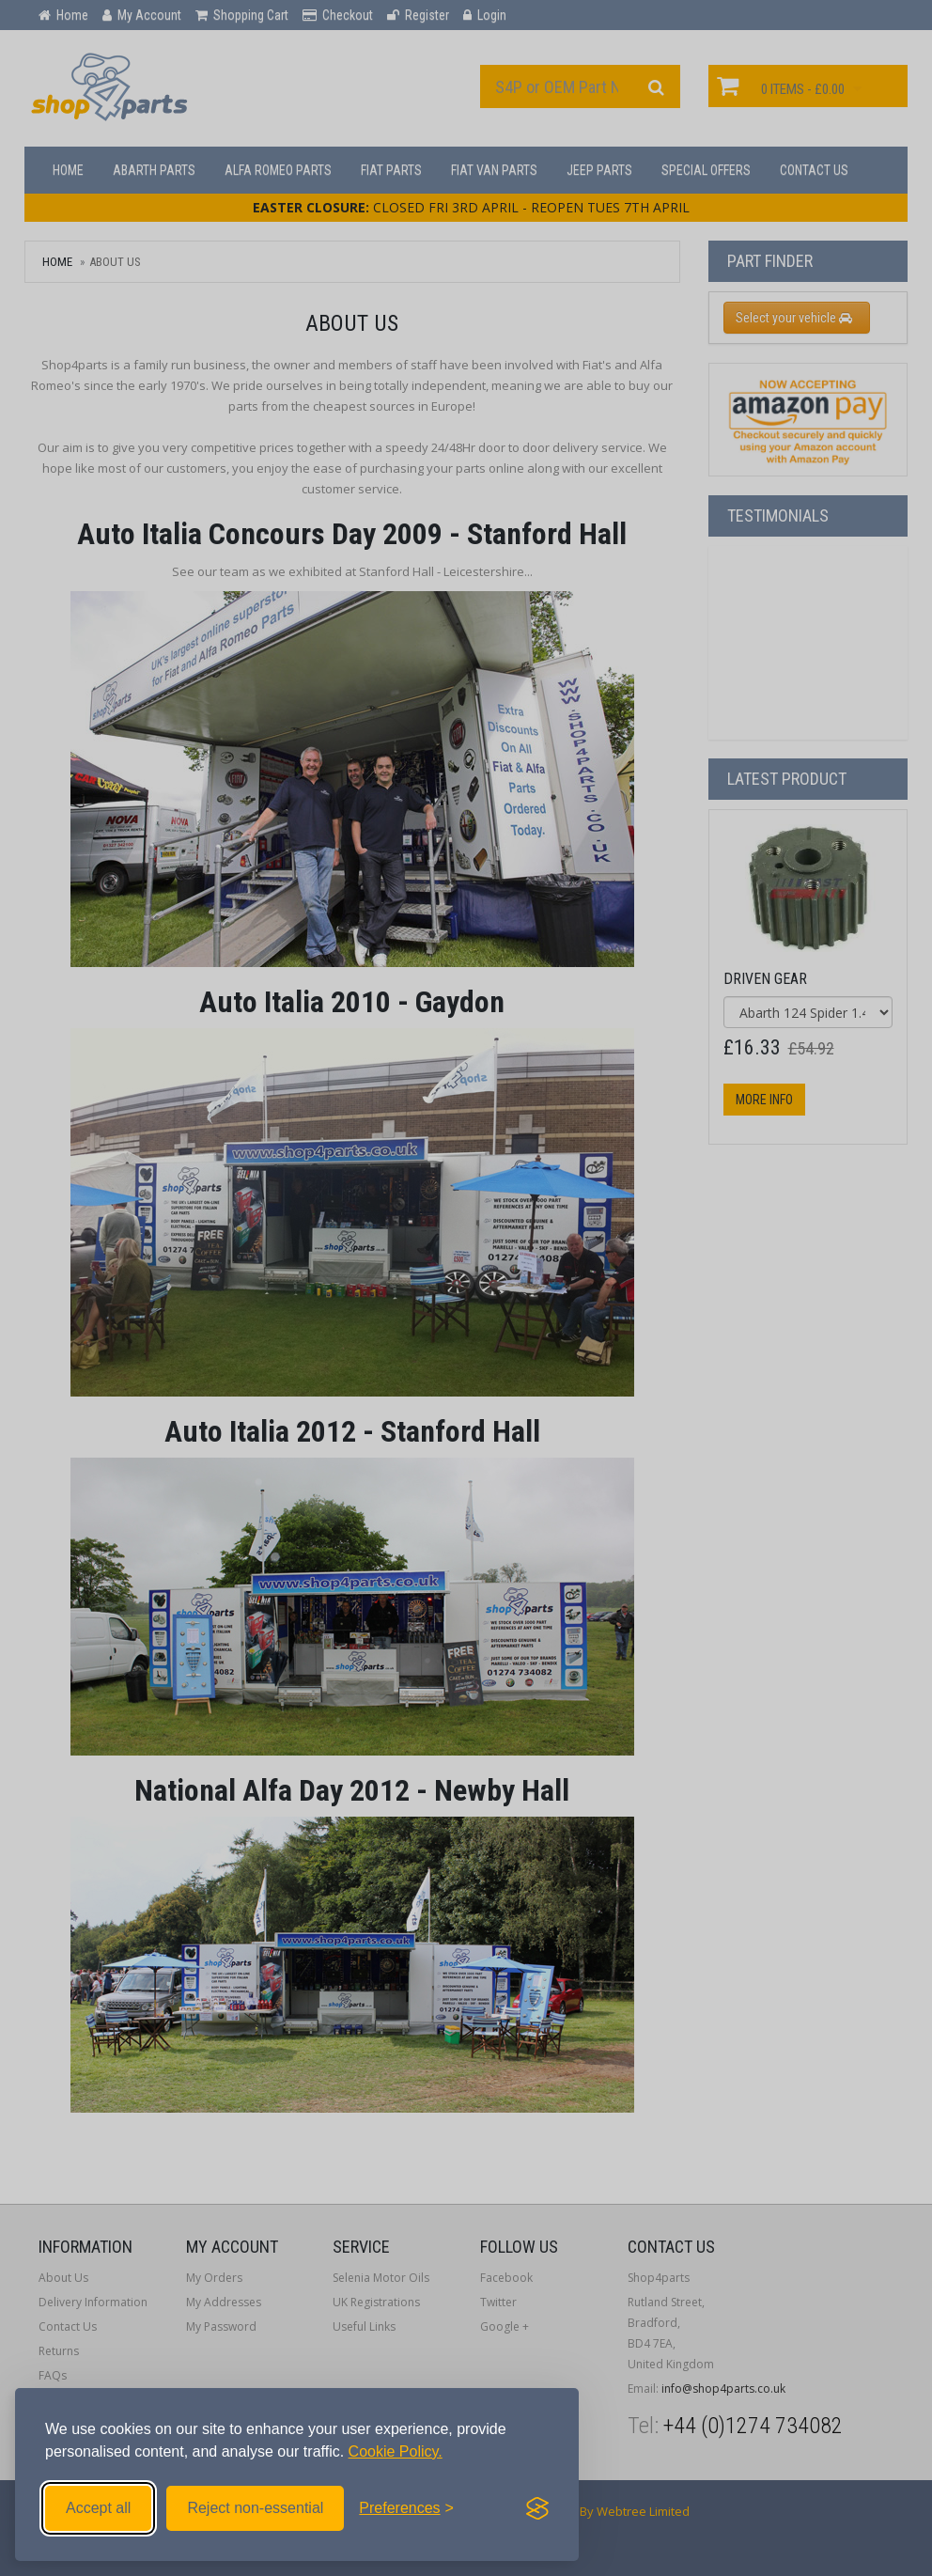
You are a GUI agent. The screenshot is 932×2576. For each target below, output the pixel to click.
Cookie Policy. (396, 2451)
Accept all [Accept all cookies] (98, 2508)
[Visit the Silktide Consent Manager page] (537, 2508)
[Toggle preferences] (406, 2508)
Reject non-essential (255, 2508)
